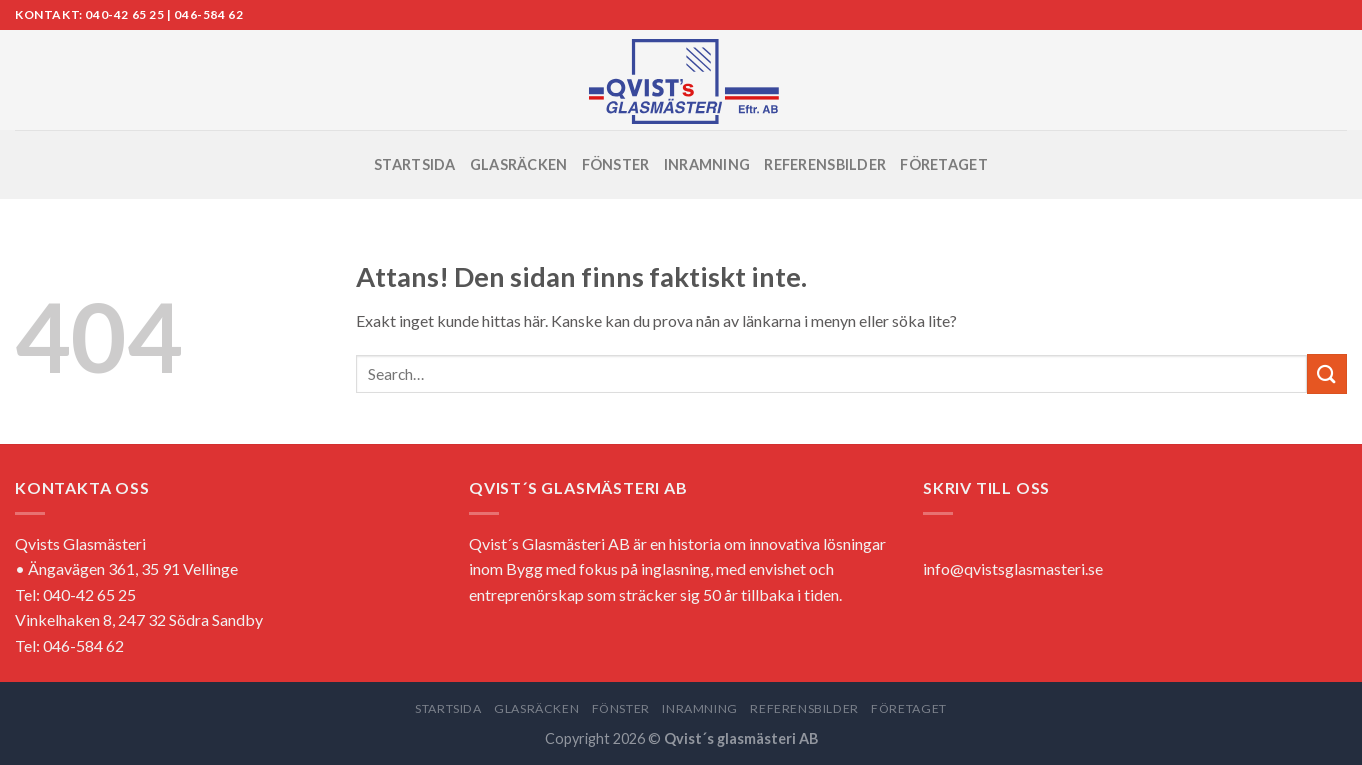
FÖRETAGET (944, 164)
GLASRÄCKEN (519, 164)
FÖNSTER (616, 164)
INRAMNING (707, 164)
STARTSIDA (415, 164)
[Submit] (1327, 373)
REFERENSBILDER (825, 164)
